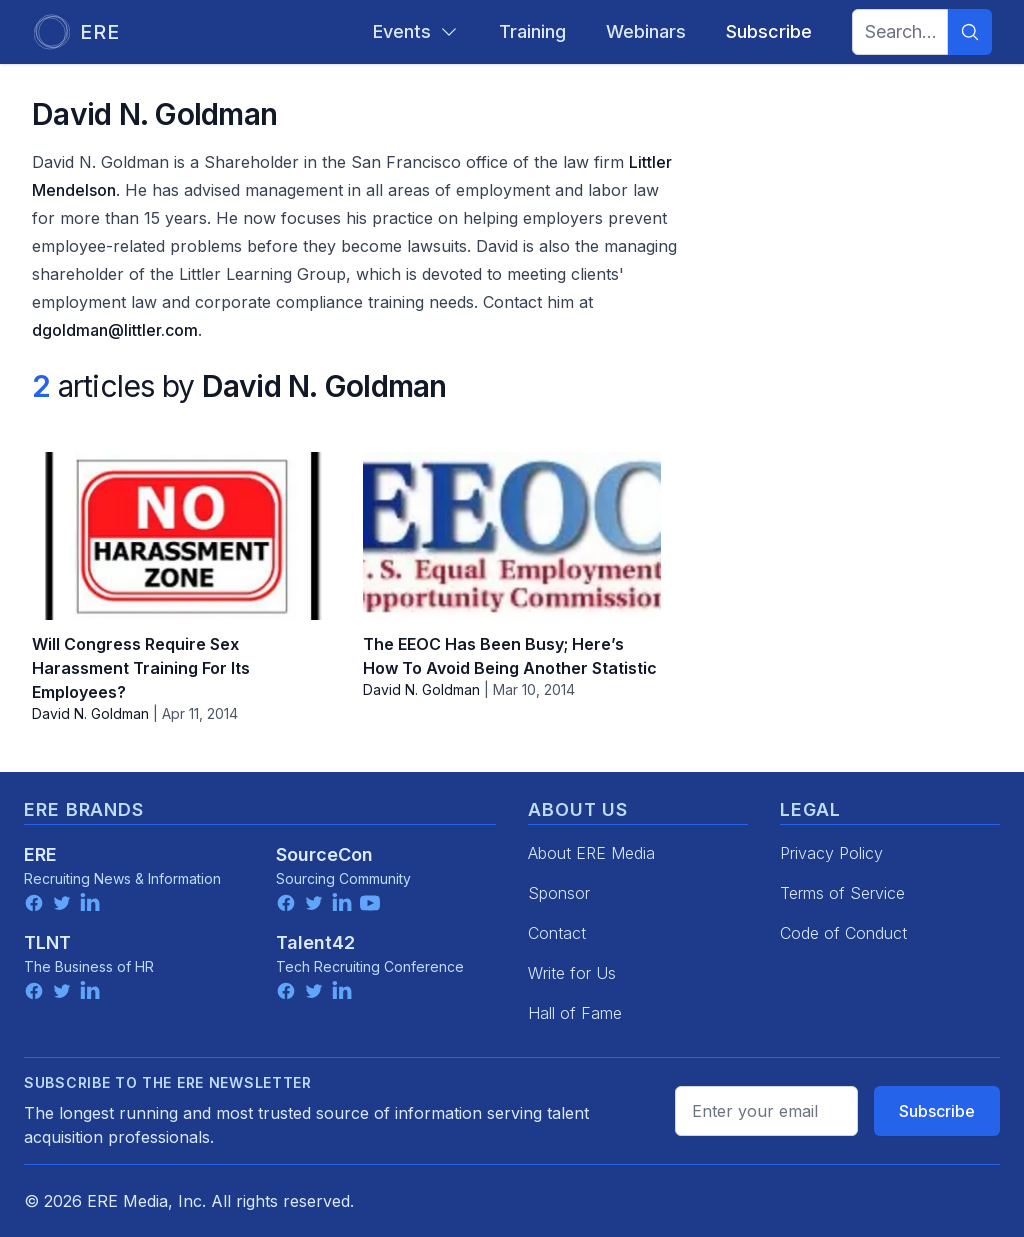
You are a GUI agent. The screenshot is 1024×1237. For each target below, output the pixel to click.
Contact (557, 933)
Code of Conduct (843, 933)
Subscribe (937, 1111)
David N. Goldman (90, 713)
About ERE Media (591, 853)
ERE (40, 854)
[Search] (970, 32)
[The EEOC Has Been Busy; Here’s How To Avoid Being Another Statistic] (512, 536)
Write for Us (572, 973)
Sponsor (559, 893)
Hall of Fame (575, 1013)
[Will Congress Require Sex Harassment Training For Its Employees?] (181, 536)
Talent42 (315, 942)
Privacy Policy (831, 853)
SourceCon (324, 854)
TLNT (47, 942)
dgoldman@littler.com (115, 330)
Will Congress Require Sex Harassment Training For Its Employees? (141, 668)
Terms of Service (842, 893)
